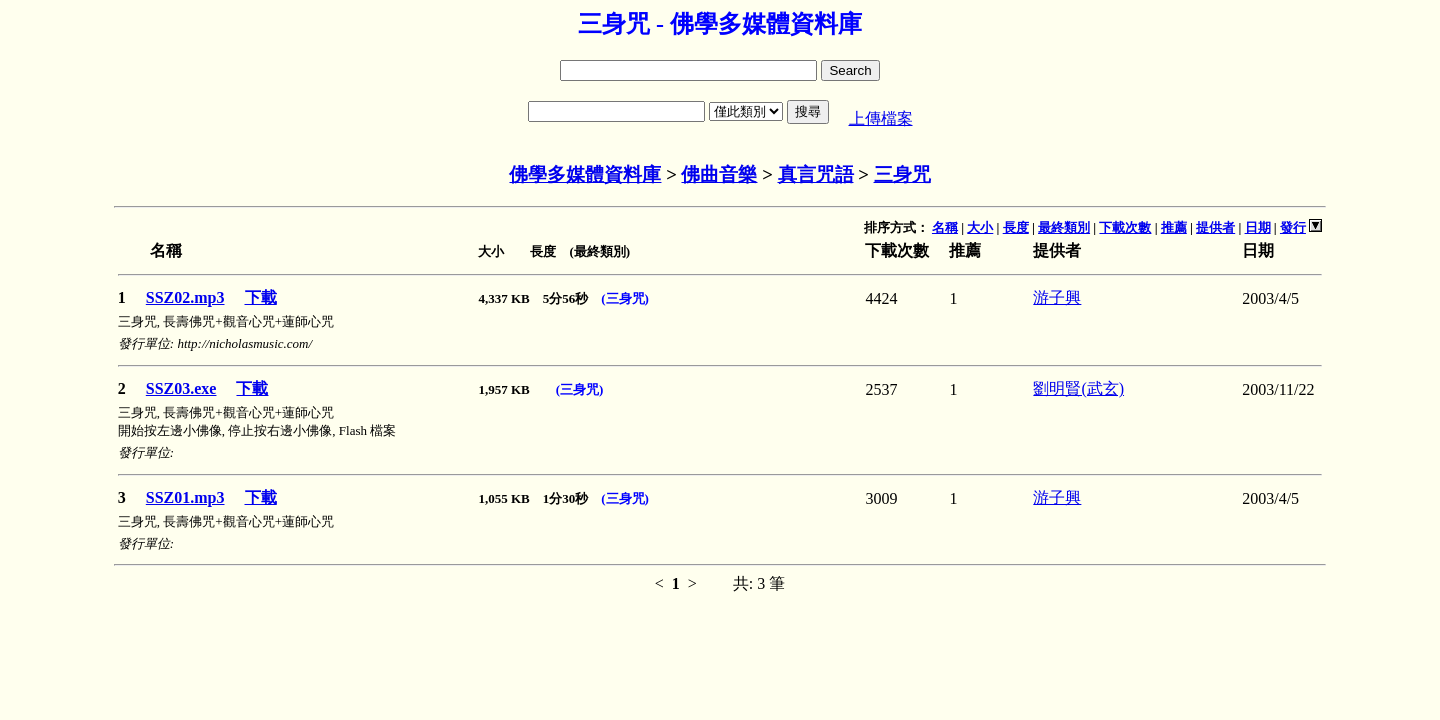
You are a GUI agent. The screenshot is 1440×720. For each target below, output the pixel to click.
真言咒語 (816, 174)
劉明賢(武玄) (1078, 388)
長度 (1016, 227)
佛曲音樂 (719, 174)
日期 (1258, 227)
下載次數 (1125, 227)
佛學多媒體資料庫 (585, 174)
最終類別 (1064, 227)
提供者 (1215, 227)
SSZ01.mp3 (185, 497)
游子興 (1057, 297)
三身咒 (902, 174)
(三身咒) (625, 298)
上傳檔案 (881, 118)
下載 (261, 297)
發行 (1293, 227)
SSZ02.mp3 (185, 297)
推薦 (1174, 227)
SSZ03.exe (181, 388)
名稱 (945, 227)
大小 (980, 227)
